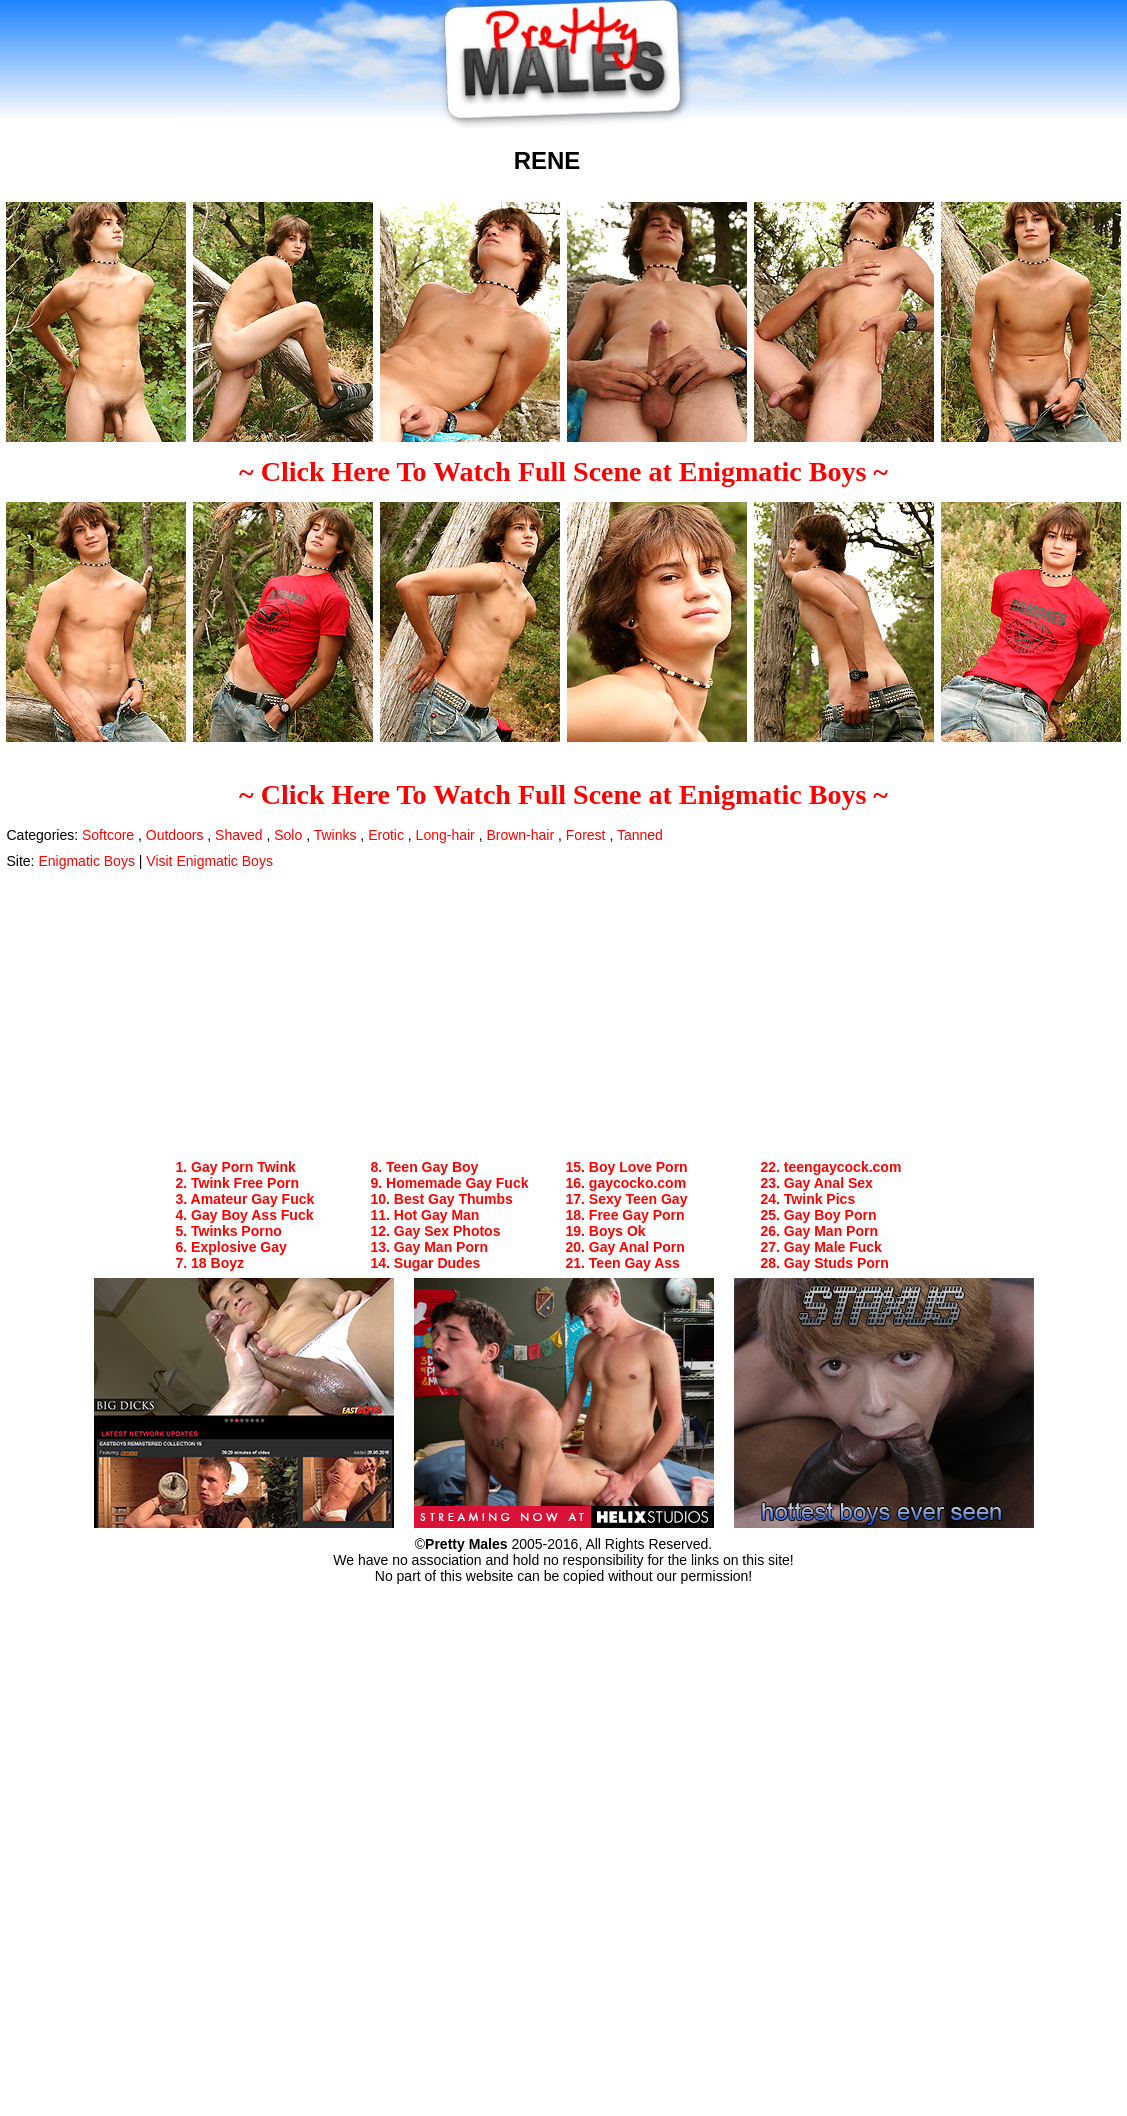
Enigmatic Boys (86, 861)
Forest (586, 835)
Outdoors (175, 835)
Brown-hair (520, 835)
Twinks (335, 835)
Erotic (386, 835)
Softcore (108, 835)
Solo (288, 835)
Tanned (640, 835)
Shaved (238, 835)
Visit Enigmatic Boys (209, 861)
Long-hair (445, 835)
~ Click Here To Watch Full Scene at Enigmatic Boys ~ (563, 471)
